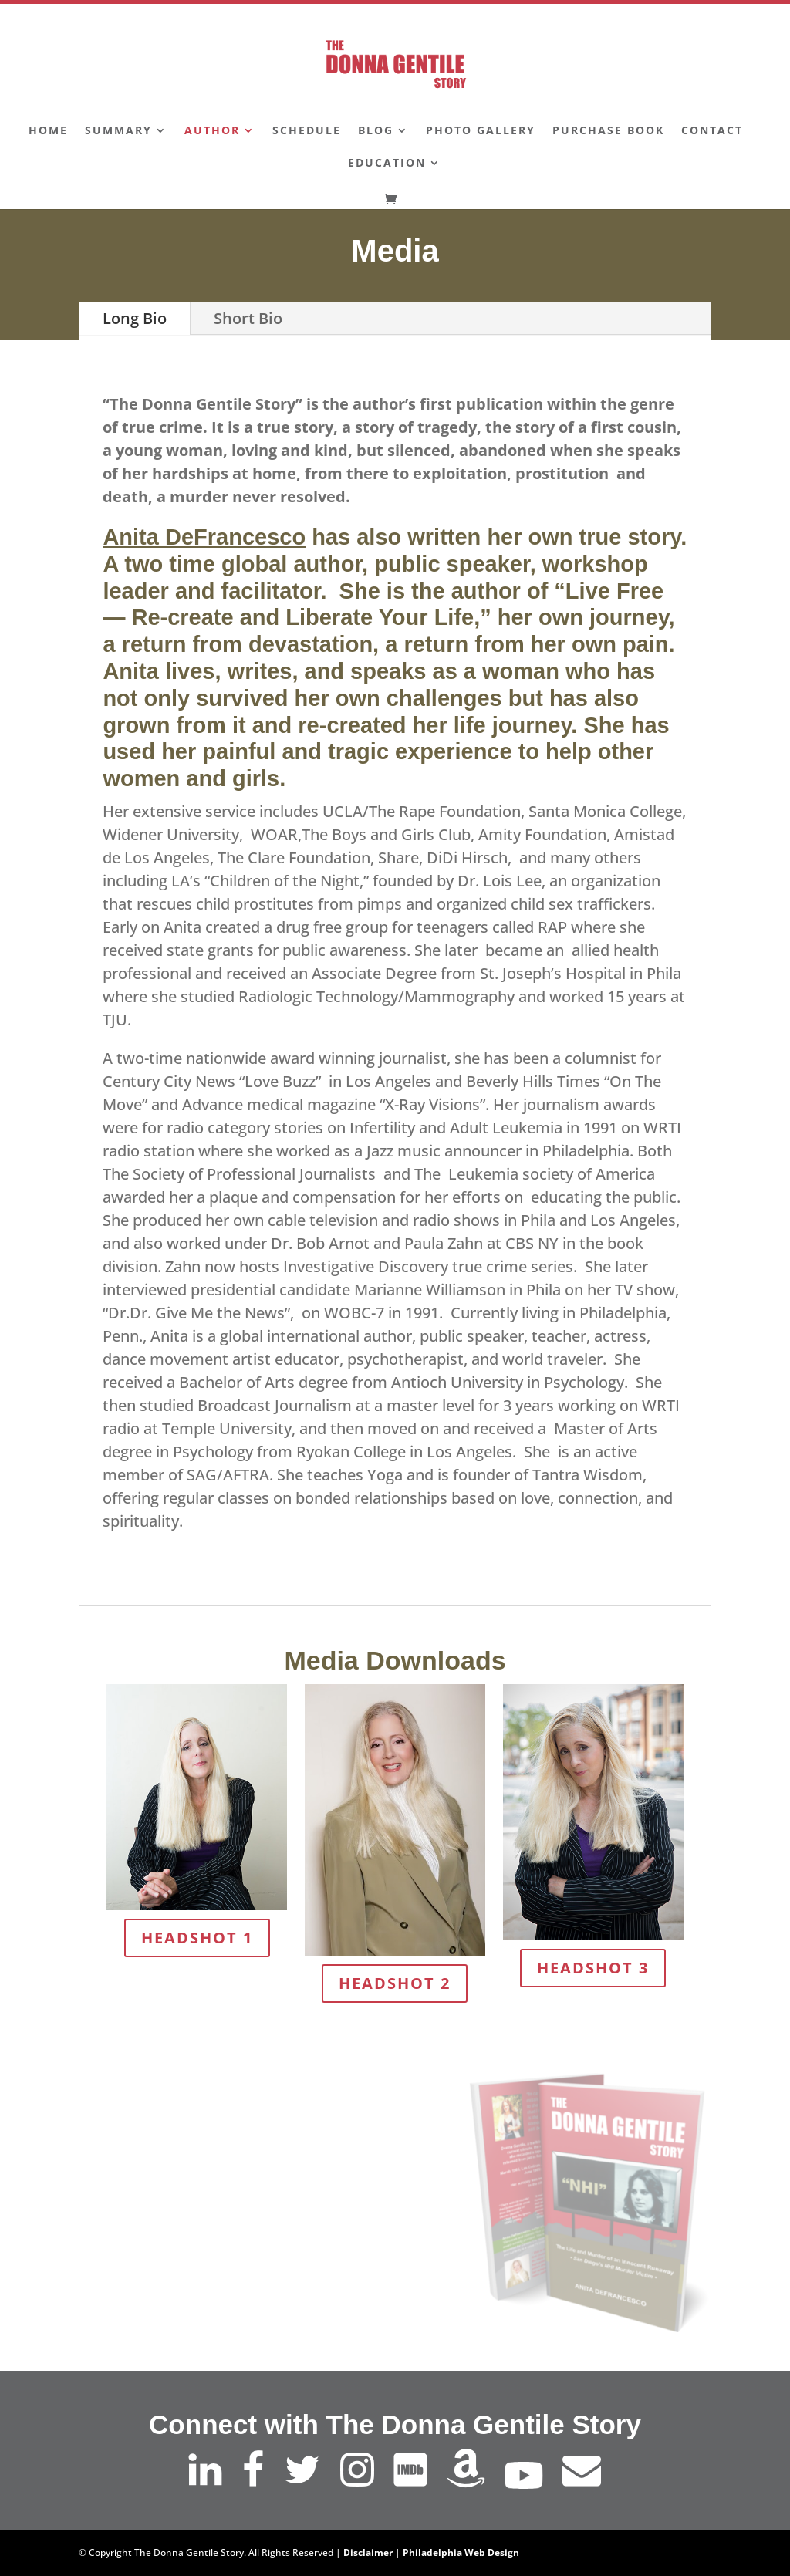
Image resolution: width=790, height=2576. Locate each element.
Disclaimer (368, 2552)
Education (387, 163)
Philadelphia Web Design (461, 2552)
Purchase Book (608, 131)
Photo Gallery (480, 131)
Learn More (265, 2213)
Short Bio (248, 318)
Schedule (306, 131)
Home (48, 131)
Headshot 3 (593, 1967)
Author (212, 131)
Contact (712, 131)
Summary (118, 131)
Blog (375, 131)
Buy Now (264, 2261)
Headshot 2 (395, 1983)
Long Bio (135, 318)
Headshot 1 (197, 1937)
